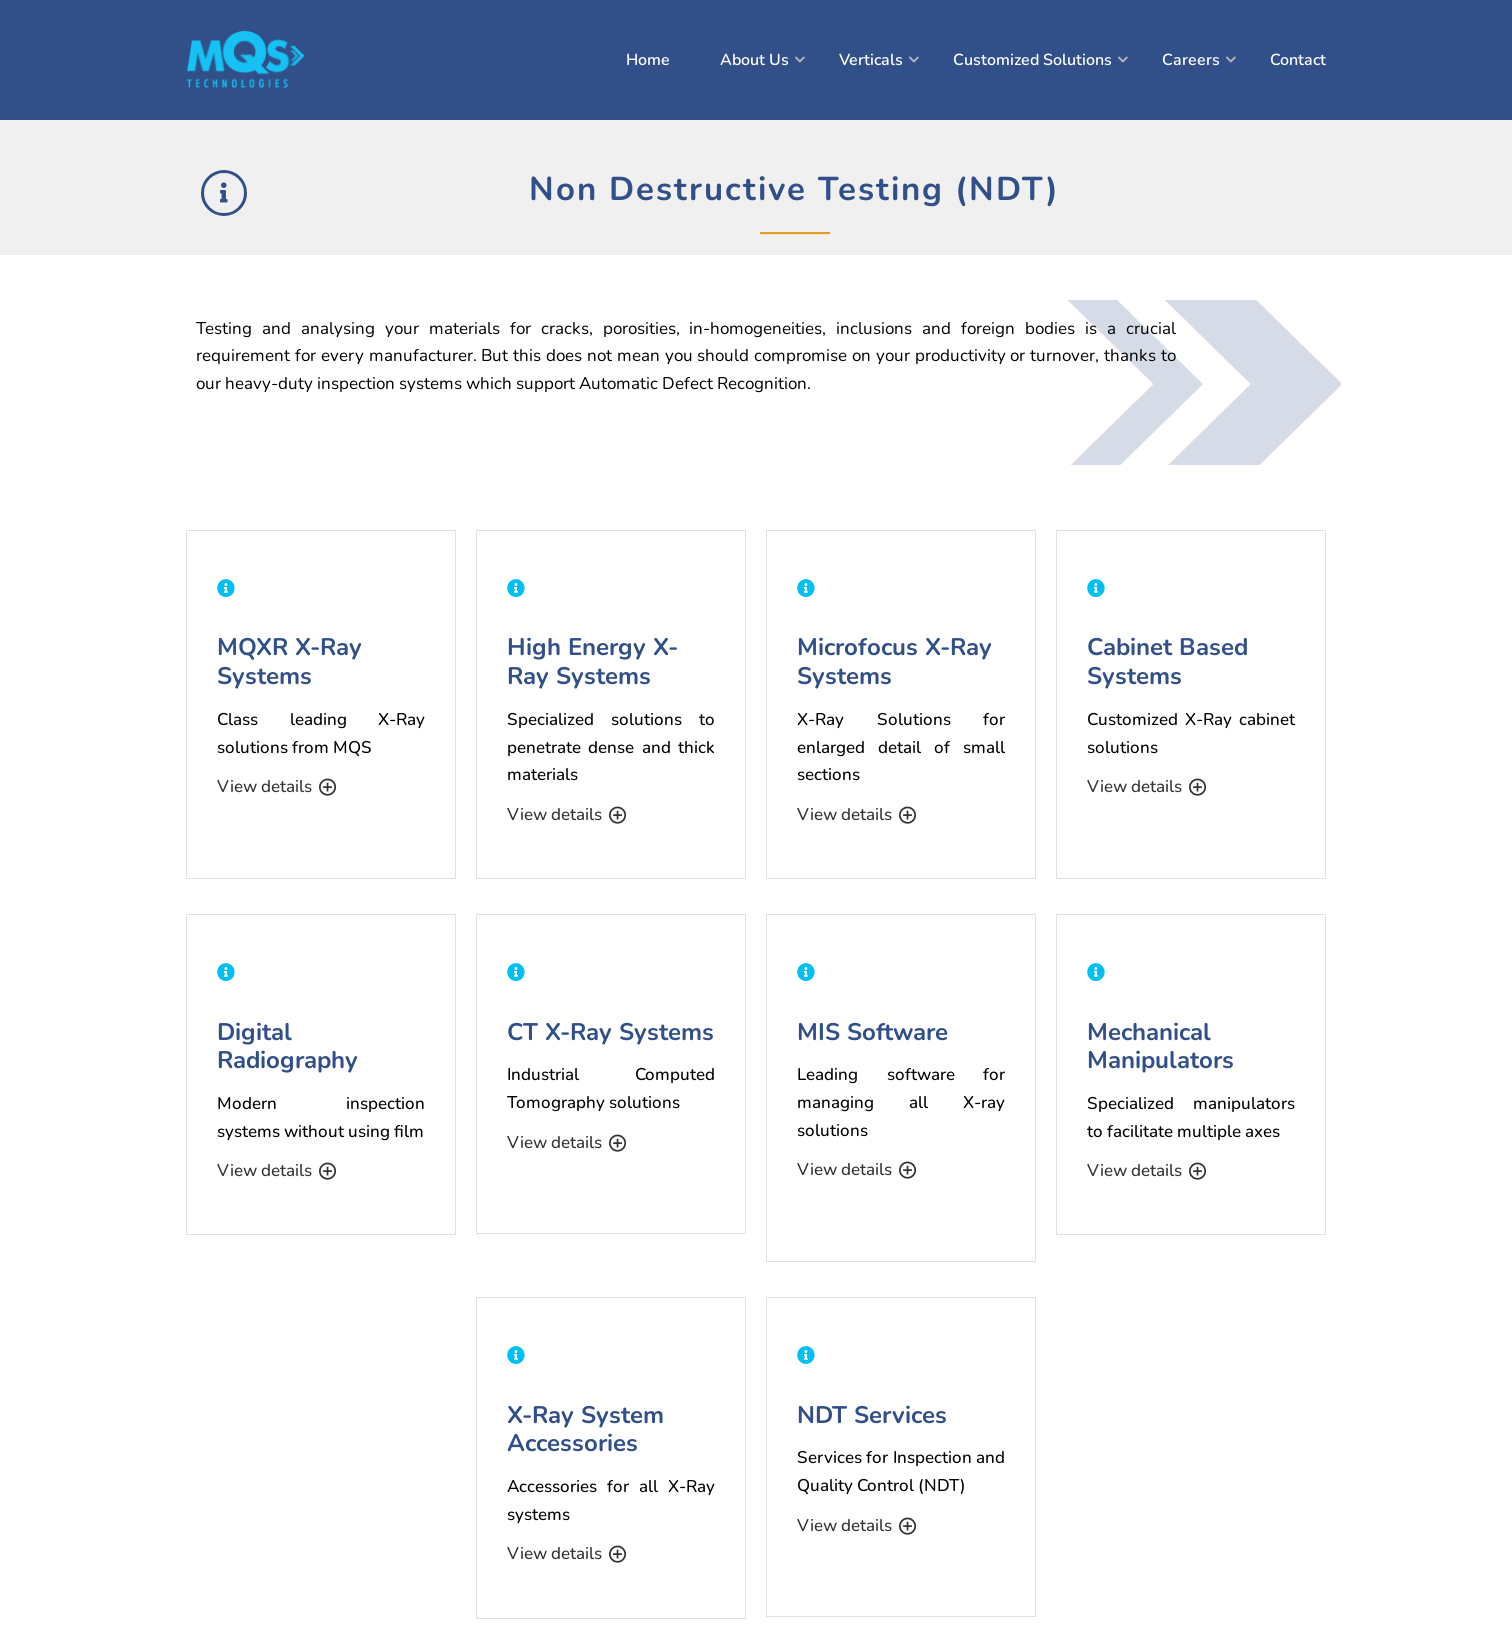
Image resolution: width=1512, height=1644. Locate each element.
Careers (1191, 60)
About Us (754, 60)
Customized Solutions (1032, 60)
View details (276, 788)
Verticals (871, 60)
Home (648, 60)
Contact (1298, 60)
